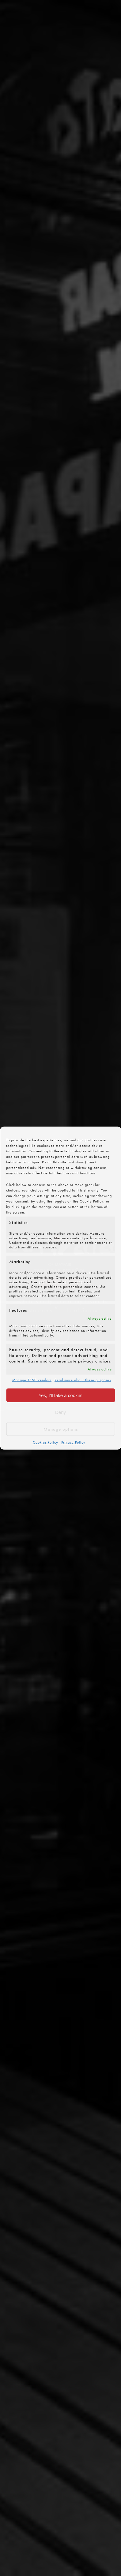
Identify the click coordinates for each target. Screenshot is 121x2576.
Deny (60, 1411)
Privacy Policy (73, 1442)
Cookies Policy (45, 1442)
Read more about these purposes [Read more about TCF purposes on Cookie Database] (83, 1380)
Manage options (60, 1429)
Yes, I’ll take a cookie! (61, 1395)
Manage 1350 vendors (31, 1380)
